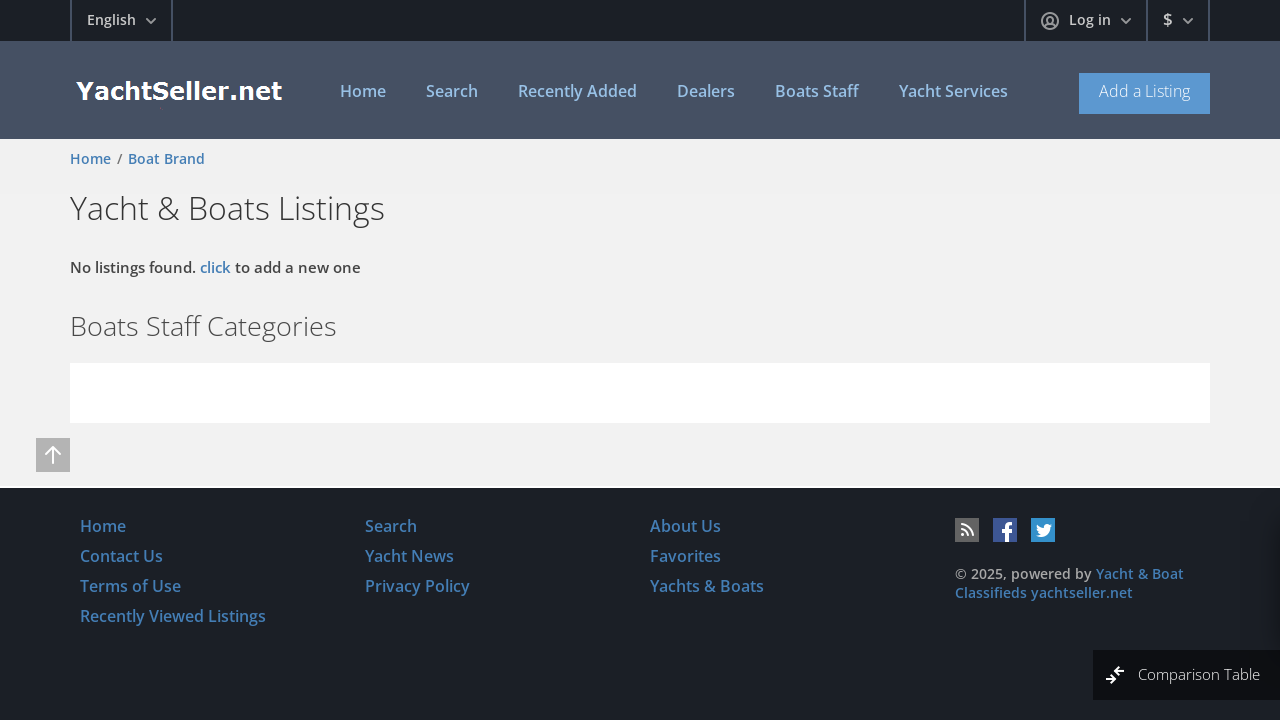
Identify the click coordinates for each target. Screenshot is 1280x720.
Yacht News (409, 556)
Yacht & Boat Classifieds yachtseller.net (1069, 583)
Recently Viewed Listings (173, 616)
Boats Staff (817, 91)
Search (452, 91)
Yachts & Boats (707, 586)
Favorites (685, 556)
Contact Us (121, 556)
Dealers (706, 91)
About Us (685, 526)
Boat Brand (166, 158)
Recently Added (577, 91)
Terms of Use (130, 586)
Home (363, 91)
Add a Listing (1144, 91)
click (215, 267)
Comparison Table (1199, 674)
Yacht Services (953, 91)
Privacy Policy (417, 586)
